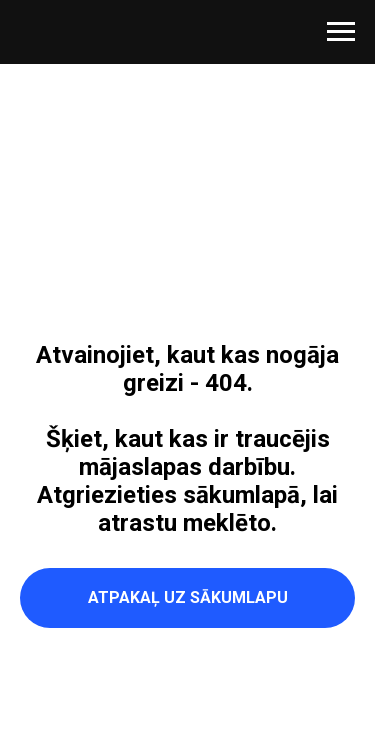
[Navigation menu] (341, 32)
